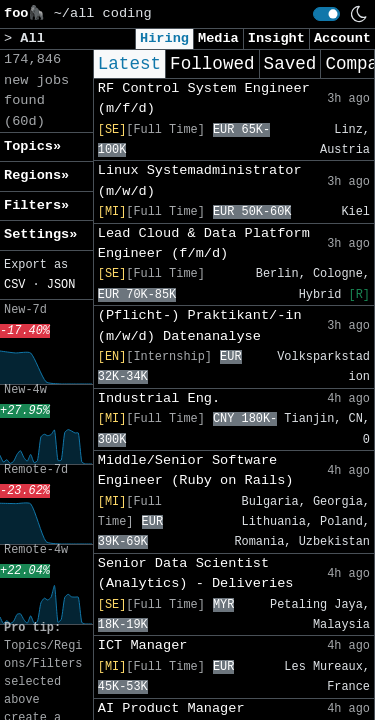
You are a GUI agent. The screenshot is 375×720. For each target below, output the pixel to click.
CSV (14, 285)
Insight (276, 38)
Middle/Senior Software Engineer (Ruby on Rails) (196, 470)
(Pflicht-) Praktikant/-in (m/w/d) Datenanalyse (200, 325)
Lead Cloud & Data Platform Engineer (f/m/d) (204, 243)
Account (342, 38)
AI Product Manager (171, 708)
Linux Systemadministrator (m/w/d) (200, 180)
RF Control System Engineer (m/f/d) (204, 98)
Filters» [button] (36, 205)
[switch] (326, 14)
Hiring (164, 38)
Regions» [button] (36, 175)
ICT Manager (143, 645)
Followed (212, 64)
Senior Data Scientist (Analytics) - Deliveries (196, 573)
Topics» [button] (32, 146)
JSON (61, 285)
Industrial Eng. (159, 398)
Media (218, 38)
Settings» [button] (40, 234)
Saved (290, 64)
